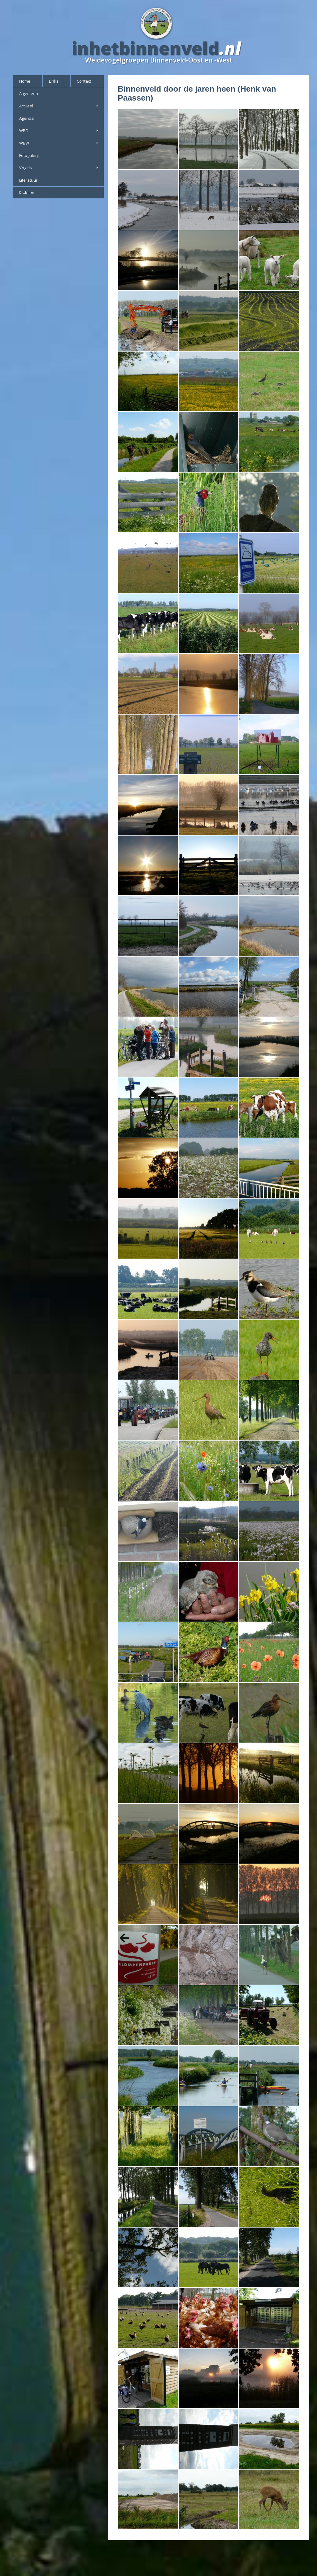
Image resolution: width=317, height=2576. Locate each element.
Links (54, 81)
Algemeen (28, 93)
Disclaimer (26, 192)
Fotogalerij (29, 155)
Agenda (26, 118)
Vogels (59, 168)
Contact (84, 81)
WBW (59, 143)
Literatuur (28, 180)
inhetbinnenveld (145, 48)
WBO (59, 130)
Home (24, 81)
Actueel (59, 106)
